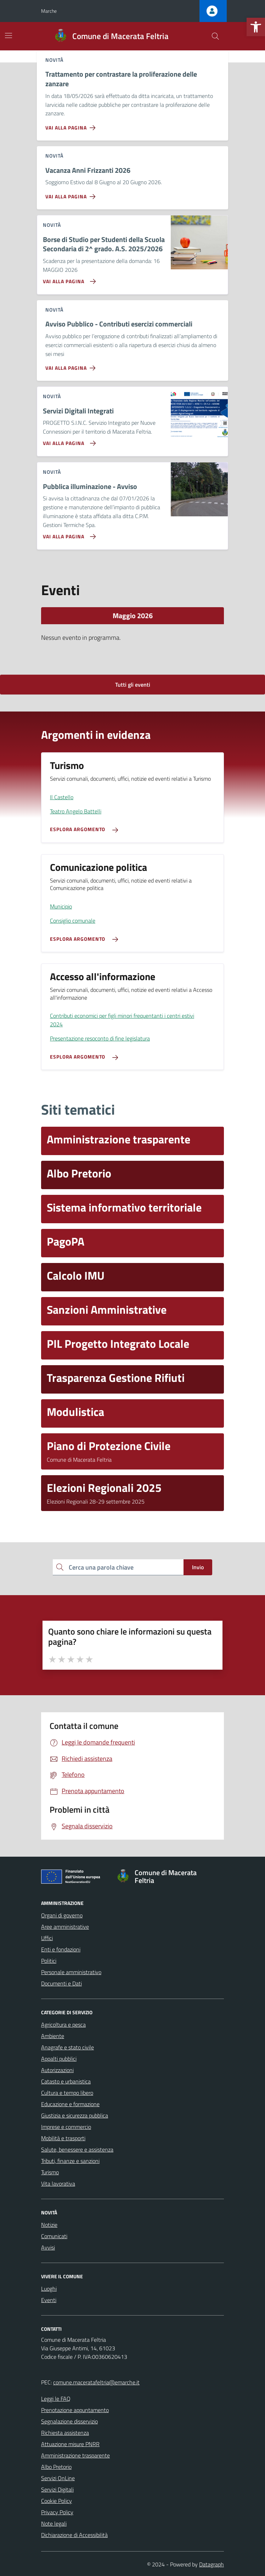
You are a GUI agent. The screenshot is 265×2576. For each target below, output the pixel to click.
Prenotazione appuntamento (75, 2410)
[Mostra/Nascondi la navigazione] (8, 35)
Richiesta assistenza (65, 2432)
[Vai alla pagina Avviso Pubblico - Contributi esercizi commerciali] (71, 365)
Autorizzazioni (57, 2070)
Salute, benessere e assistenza (77, 2149)
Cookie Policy (56, 2501)
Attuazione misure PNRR (70, 2444)
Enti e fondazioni (60, 1949)
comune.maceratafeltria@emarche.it (96, 2382)
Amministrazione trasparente (75, 2455)
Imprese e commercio (66, 2126)
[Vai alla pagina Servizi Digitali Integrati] (67, 440)
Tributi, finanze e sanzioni (70, 2161)
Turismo (50, 2172)
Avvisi (48, 2247)
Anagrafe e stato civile (67, 2047)
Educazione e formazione (70, 2104)
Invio (198, 1567)
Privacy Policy (57, 2512)
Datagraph (211, 2564)
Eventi (48, 2300)
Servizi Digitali (57, 2489)
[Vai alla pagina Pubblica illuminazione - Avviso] (67, 534)
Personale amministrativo (71, 1972)
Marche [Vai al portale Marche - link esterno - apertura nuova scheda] (49, 11)
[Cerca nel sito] (215, 36)
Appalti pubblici (59, 2058)
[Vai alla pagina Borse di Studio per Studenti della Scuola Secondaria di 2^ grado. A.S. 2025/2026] (67, 278)
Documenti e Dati (61, 1983)
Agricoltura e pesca (63, 2024)
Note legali (54, 2523)
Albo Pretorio (56, 2466)
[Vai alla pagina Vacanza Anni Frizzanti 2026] (71, 194)
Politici (48, 1960)
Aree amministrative (65, 1926)
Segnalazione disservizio (69, 2421)
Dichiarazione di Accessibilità (74, 2535)
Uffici (47, 1938)
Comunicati (54, 2236)
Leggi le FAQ (56, 2398)
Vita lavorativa (58, 2183)
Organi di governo (62, 1915)
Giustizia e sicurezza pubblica (74, 2115)
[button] (256, 27)
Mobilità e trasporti (63, 2138)
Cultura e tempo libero (67, 2092)
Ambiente (52, 2036)
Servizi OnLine (58, 2478)
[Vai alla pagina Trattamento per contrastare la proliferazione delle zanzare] (71, 125)
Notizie (49, 2224)
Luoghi (49, 2288)
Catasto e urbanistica (66, 2081)
